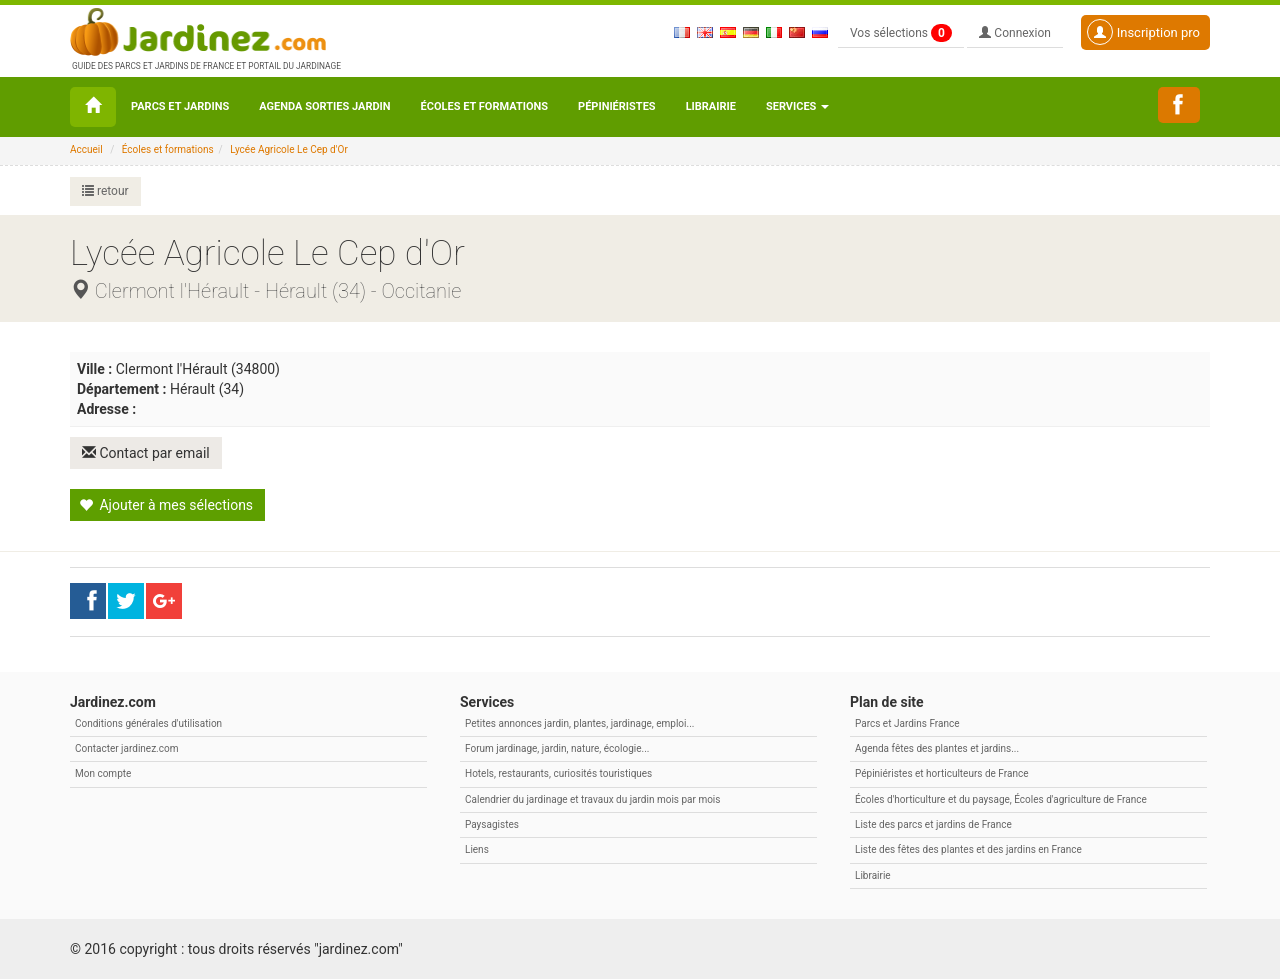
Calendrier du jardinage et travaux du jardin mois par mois (592, 799)
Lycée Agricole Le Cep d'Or (289, 149)
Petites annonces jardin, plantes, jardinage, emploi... (579, 723)
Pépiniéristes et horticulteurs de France (941, 773)
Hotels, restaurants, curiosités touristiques (558, 773)
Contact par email (146, 453)
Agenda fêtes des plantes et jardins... (937, 748)
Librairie (711, 106)
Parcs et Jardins (180, 106)
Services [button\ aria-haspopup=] (797, 106)
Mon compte (103, 773)
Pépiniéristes (617, 106)
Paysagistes (492, 824)
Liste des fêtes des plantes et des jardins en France (968, 849)
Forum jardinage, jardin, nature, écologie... (557, 748)
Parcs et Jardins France (907, 723)
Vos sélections (901, 33)
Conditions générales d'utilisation (148, 723)
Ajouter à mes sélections (166, 505)
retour (105, 191)
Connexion (1015, 33)
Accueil (86, 149)
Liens (477, 849)
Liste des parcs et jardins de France (933, 824)
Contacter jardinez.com (126, 748)
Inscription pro (1143, 32)
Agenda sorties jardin (324, 106)
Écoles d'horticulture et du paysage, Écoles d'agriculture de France (1001, 799)
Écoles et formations (484, 106)
